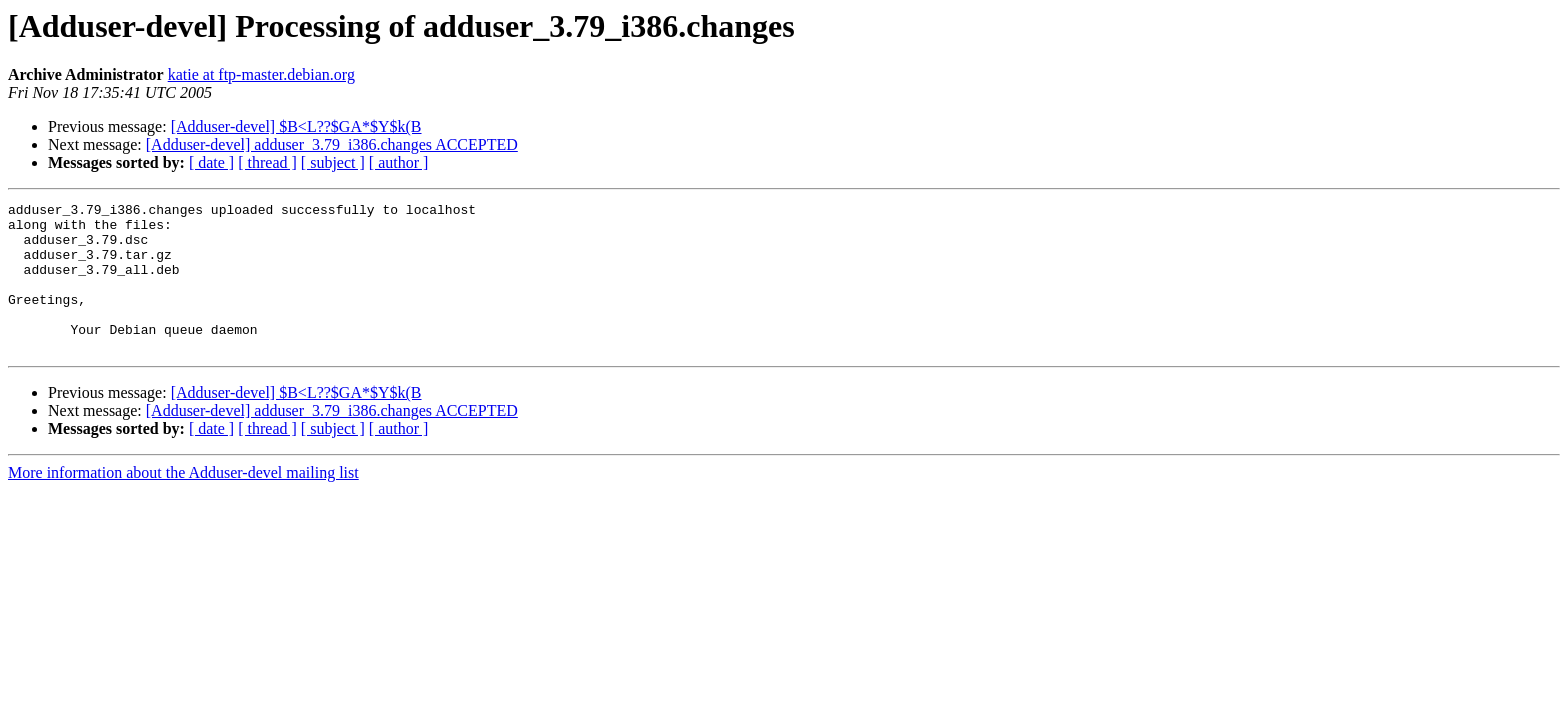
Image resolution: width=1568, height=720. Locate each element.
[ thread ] (267, 162)
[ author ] (399, 162)
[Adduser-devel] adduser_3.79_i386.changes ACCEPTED (332, 144)
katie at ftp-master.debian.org (261, 74)
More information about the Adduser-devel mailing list (183, 502)
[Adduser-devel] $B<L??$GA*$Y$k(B (296, 126)
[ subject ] (333, 162)
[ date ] (211, 162)
